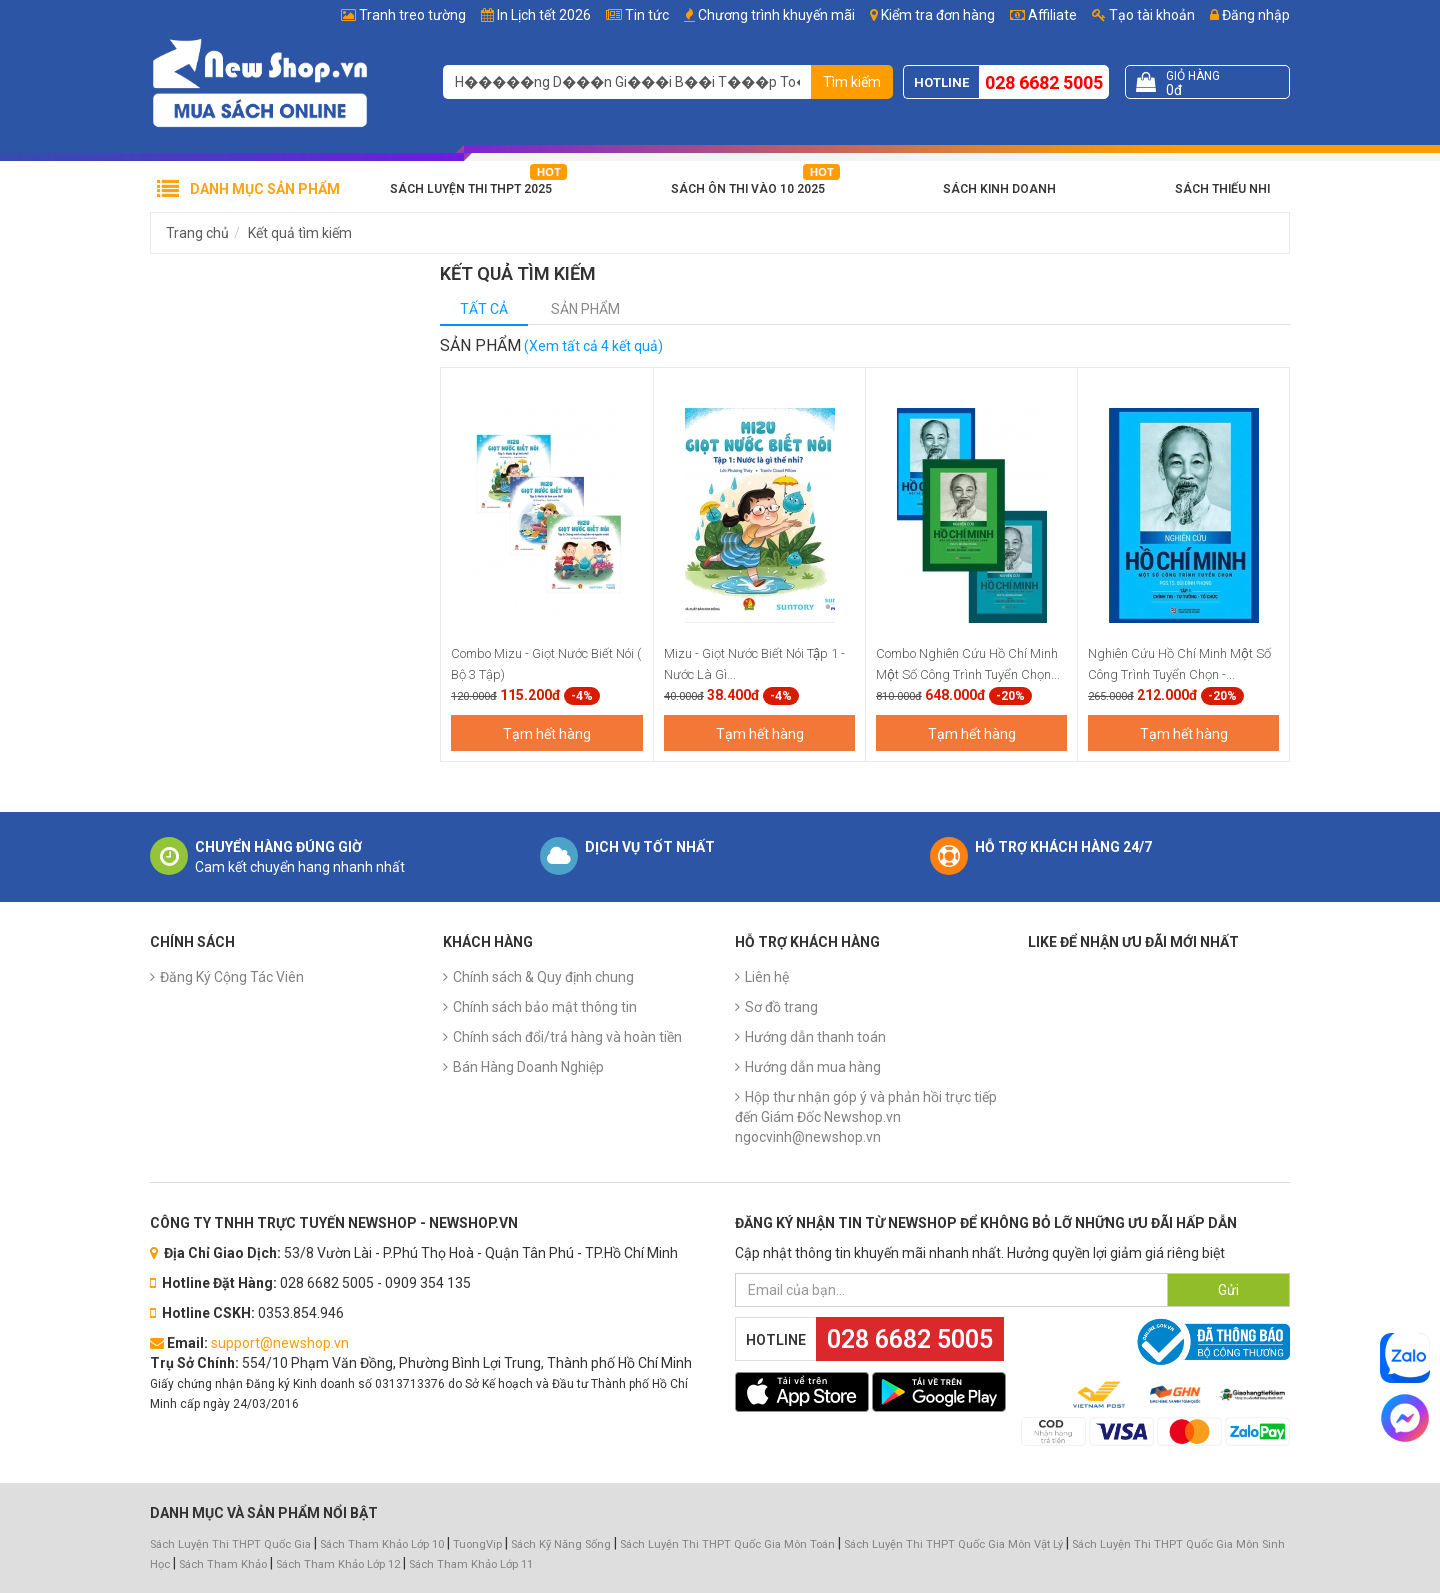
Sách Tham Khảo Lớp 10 (382, 1544)
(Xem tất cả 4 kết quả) (593, 346)
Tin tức (647, 15)
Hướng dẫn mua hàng (813, 1067)
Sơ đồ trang (781, 1007)
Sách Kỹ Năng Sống (561, 1544)
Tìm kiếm (852, 82)
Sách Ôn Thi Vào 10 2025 (748, 189)
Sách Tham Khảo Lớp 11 (471, 1564)
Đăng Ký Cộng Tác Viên (232, 977)
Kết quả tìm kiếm (300, 233)
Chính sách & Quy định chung (543, 977)
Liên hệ (767, 977)
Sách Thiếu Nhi (1222, 189)
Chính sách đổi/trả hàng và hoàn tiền (567, 1037)
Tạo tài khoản (1143, 15)
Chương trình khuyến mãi (776, 15)
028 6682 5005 (1044, 82)
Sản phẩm (585, 309)
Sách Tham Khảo (223, 1564)
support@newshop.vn (280, 1343)
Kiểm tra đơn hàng (938, 15)
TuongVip (477, 1544)
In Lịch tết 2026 (544, 15)
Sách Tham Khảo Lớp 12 (339, 1564)
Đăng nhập (1250, 15)
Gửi (1228, 1290)
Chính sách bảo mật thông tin (545, 1007)
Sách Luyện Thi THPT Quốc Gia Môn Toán (727, 1544)
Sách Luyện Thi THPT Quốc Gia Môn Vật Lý (953, 1544)
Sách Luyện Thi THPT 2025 (471, 189)
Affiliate (1043, 15)
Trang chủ (197, 233)
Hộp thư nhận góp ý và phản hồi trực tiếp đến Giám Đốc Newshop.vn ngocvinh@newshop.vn (866, 1117)
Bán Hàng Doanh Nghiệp (528, 1067)
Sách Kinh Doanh (999, 189)
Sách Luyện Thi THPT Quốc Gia (230, 1544)
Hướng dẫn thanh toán (815, 1037)
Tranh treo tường (412, 15)
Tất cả (484, 309)
